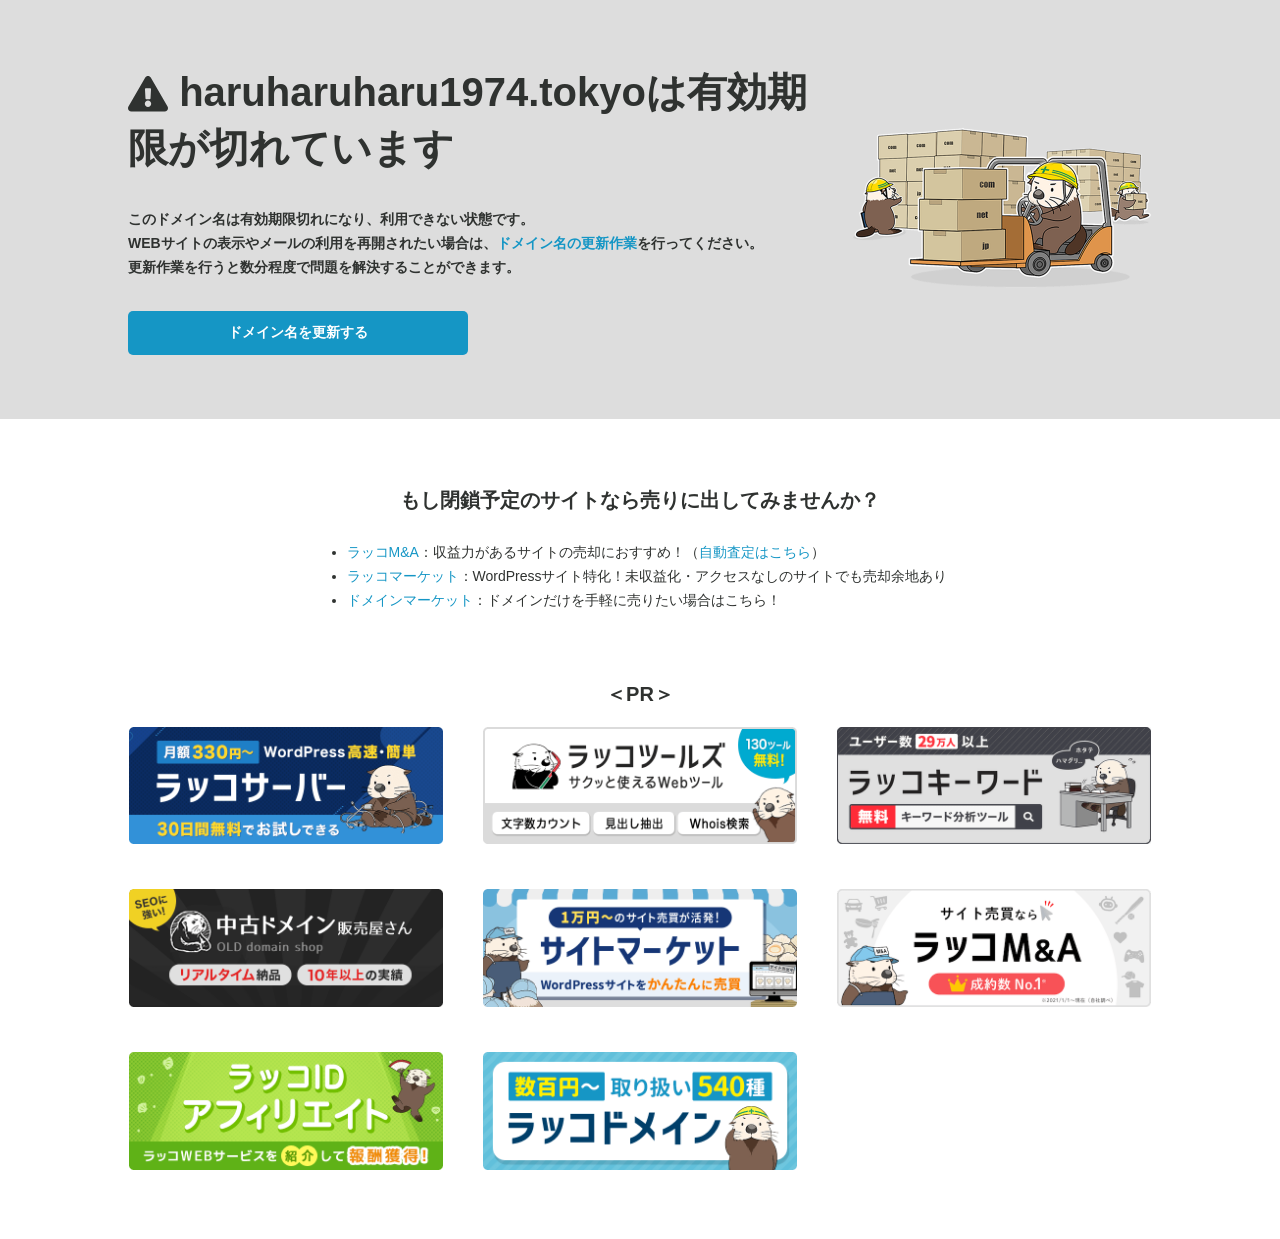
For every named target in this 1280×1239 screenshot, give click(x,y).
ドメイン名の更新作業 (567, 243)
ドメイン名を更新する (298, 332)
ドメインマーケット (410, 600)
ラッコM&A (383, 552)
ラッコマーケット (403, 576)
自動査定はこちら (755, 552)
